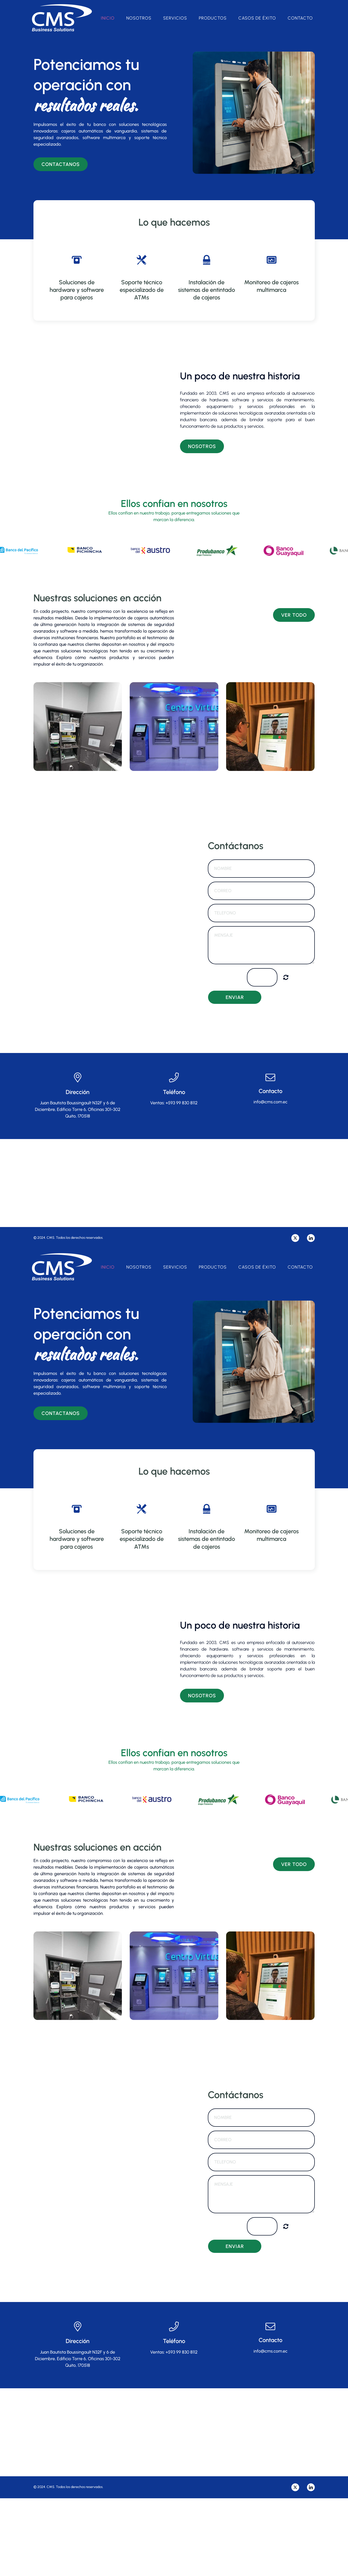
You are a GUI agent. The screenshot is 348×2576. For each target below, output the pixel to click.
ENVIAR (235, 997)
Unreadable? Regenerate (285, 977)
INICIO (108, 18)
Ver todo (294, 615)
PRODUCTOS (213, 18)
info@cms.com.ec (270, 1102)
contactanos (61, 164)
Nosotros (202, 446)
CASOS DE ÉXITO (257, 18)
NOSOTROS (138, 18)
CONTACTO (300, 18)
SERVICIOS (175, 18)
